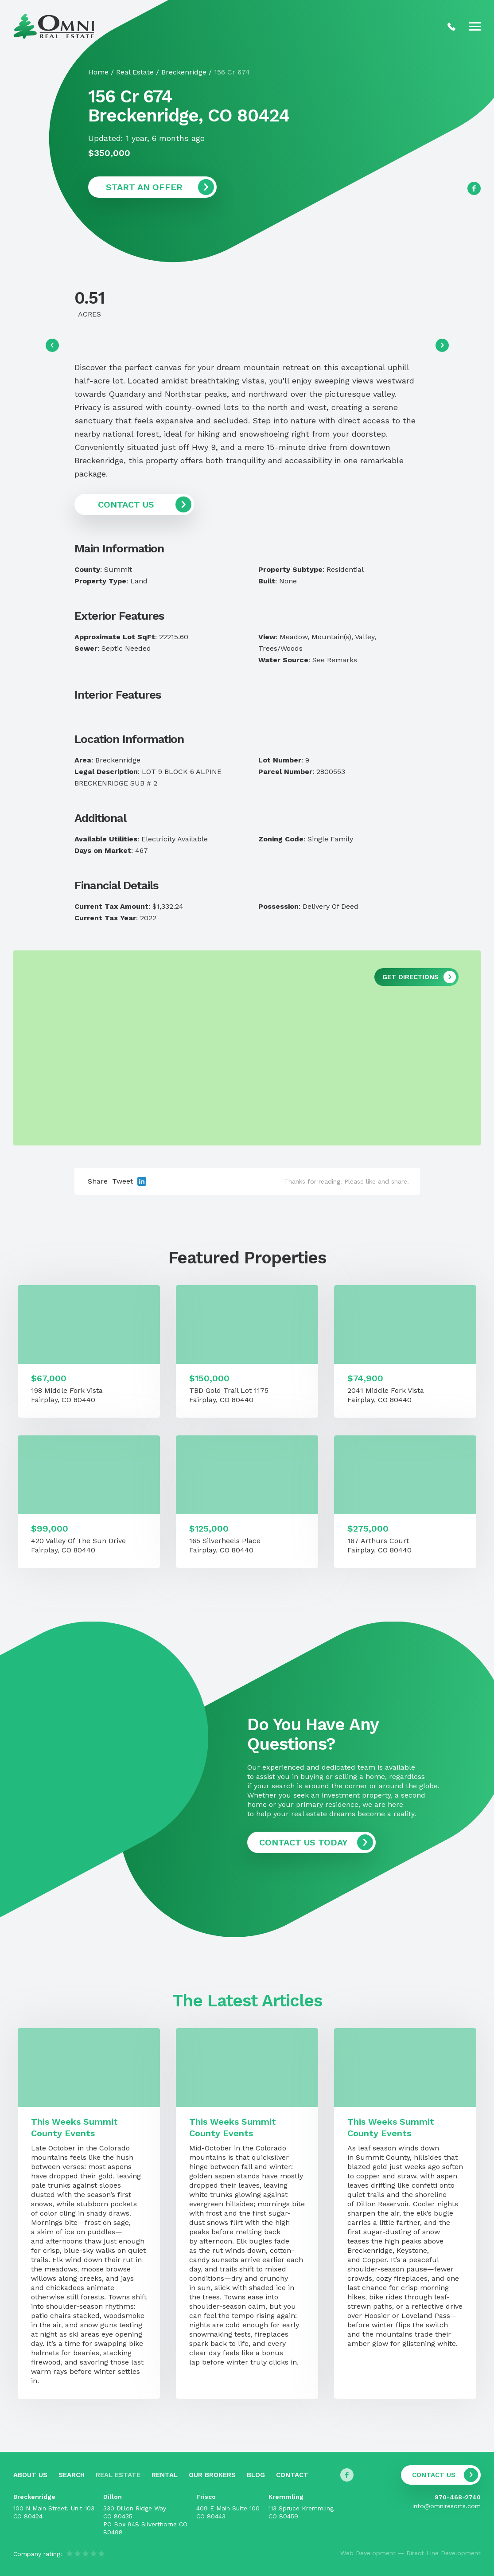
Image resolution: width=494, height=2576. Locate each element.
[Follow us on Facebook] (474, 188)
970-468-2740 (458, 2497)
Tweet (122, 1181)
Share (98, 1181)
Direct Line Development (443, 2552)
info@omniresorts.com (446, 2506)
